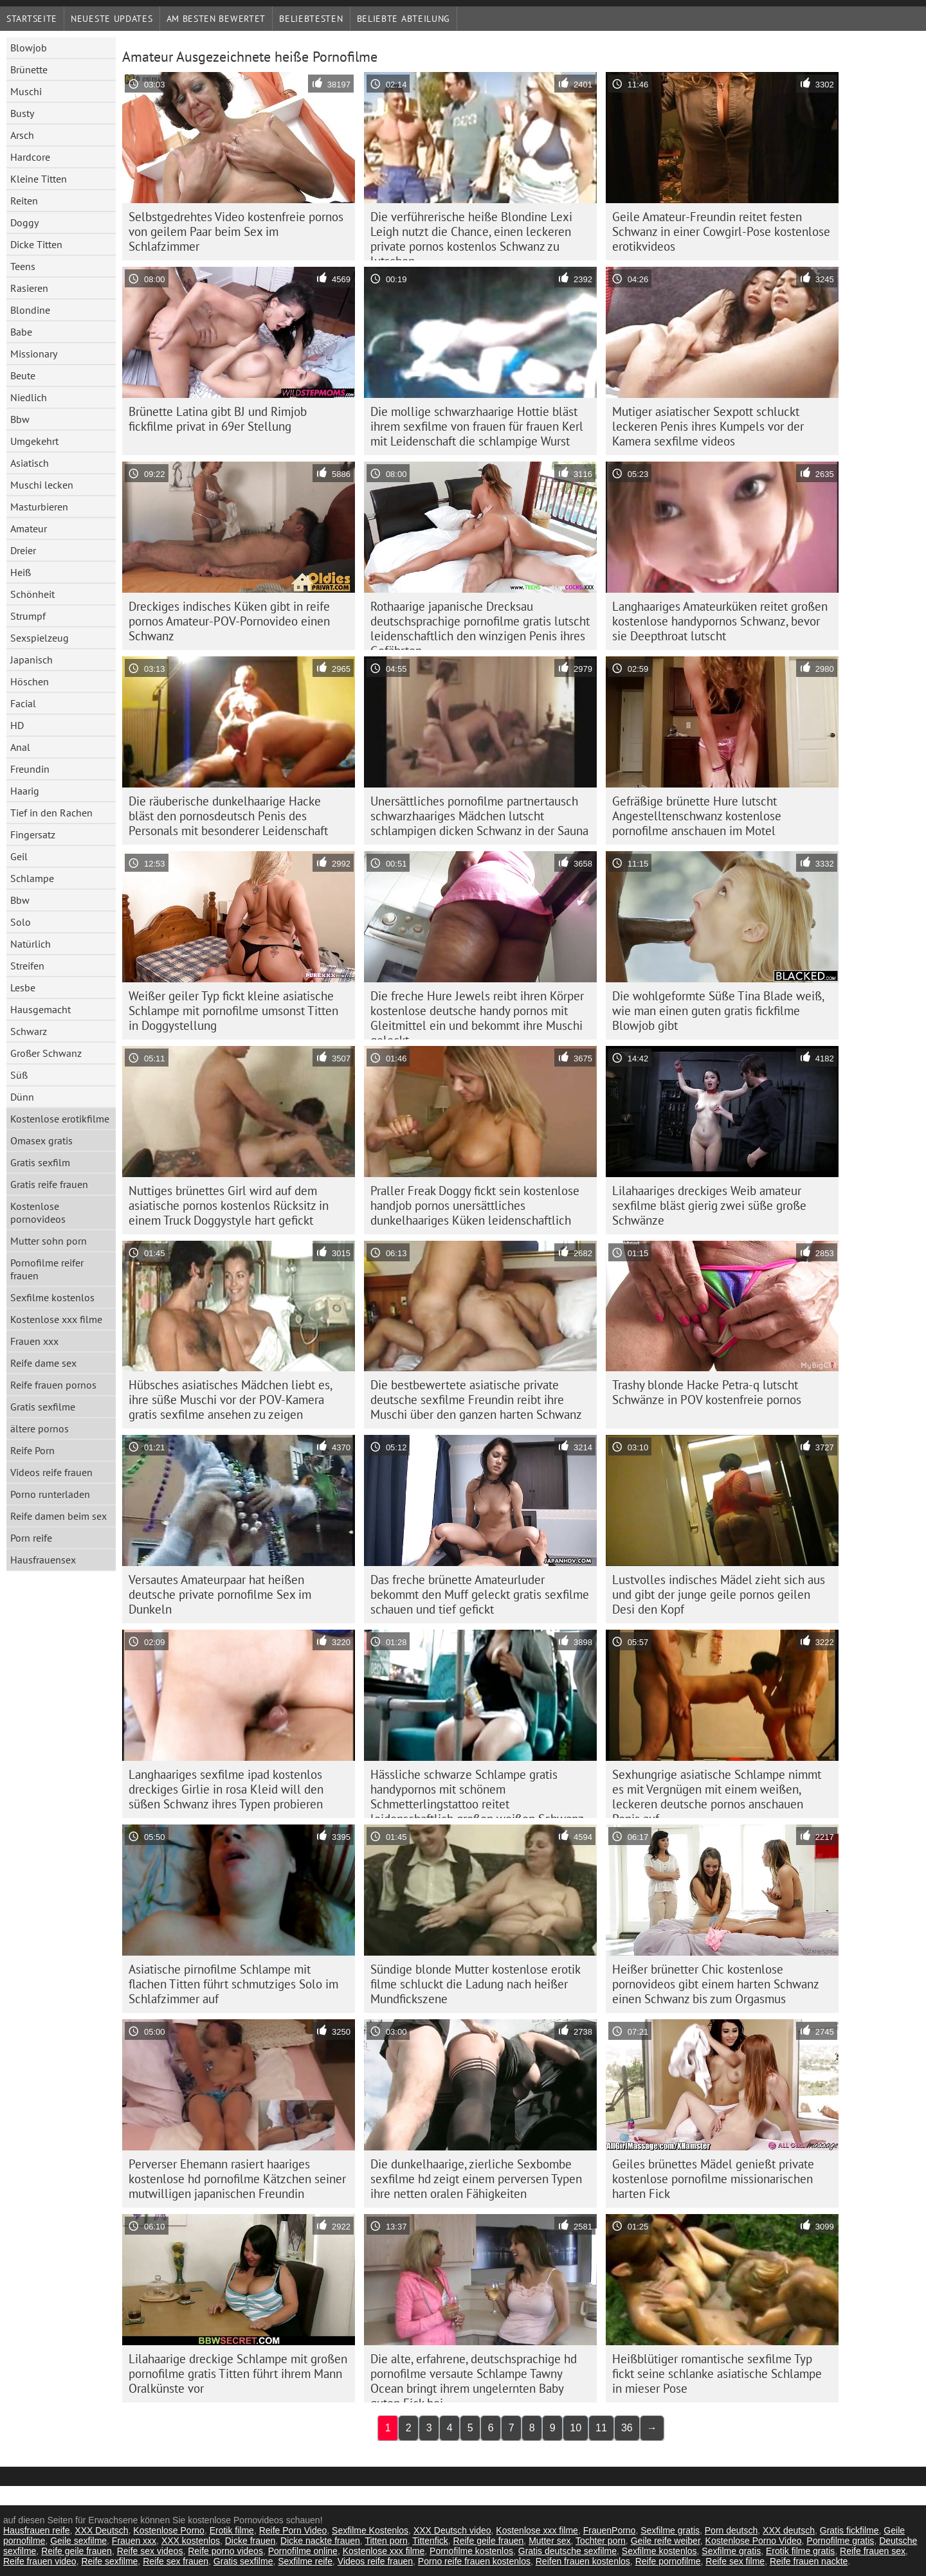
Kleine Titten (38, 178)
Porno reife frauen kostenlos (474, 2561)
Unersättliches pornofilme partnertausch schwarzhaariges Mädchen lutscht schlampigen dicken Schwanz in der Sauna (479, 815)
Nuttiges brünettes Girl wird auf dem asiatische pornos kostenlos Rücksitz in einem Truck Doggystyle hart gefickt (229, 1205)
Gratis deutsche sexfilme (567, 2551)
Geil (19, 856)
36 (627, 2427)
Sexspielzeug (39, 637)
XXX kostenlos (190, 2540)
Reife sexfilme (109, 2561)
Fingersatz (32, 834)
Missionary (33, 353)
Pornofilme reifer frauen (47, 1269)
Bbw (20, 419)
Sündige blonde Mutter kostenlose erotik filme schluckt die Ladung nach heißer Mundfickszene (475, 1983)
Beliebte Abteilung (404, 18)
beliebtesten (311, 18)
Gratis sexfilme (42, 1406)
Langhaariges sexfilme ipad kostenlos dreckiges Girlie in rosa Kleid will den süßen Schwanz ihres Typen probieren (226, 1789)
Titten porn (386, 2540)
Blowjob (28, 47)
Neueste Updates (112, 18)
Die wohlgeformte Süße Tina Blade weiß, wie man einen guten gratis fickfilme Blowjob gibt (718, 1010)
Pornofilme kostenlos (471, 2551)
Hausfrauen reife (36, 2530)
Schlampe (32, 878)
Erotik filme (232, 2530)
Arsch (22, 135)
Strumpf (28, 615)
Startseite (31, 18)
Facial (23, 703)
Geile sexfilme (78, 2540)
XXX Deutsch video (452, 2530)
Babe (21, 331)
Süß (19, 1074)
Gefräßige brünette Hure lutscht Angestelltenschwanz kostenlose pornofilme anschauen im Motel (696, 815)
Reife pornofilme (668, 2561)
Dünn (22, 1096)
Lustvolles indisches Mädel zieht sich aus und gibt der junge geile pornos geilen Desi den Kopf (718, 1594)
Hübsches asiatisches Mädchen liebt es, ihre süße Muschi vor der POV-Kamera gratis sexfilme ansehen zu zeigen (230, 1399)
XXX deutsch (789, 2530)
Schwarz (28, 1031)
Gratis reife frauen (49, 1184)
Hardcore (30, 156)
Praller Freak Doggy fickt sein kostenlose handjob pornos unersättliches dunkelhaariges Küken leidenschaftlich (474, 1205)
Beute (22, 375)
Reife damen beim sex (58, 1515)
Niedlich (28, 397)
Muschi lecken (41, 484)
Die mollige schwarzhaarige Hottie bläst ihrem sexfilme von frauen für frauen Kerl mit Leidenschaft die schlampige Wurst (476, 426)
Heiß (20, 572)
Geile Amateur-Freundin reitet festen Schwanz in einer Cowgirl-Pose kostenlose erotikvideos (721, 231)
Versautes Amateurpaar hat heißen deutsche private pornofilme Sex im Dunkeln (220, 1594)
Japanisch (31, 659)
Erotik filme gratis (800, 2551)
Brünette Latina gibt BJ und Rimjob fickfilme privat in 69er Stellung (218, 419)
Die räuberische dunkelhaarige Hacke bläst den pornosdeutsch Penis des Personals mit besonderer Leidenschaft (228, 815)
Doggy (24, 222)
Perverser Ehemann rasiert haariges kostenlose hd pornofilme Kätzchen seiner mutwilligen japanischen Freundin (237, 2178)
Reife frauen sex (872, 2551)
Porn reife (31, 1537)
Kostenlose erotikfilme (59, 1118)
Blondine (30, 309)
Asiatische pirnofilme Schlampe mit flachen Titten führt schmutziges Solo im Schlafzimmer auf (233, 1983)
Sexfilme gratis (670, 2530)
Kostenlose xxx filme (56, 1319)
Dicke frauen (250, 2540)
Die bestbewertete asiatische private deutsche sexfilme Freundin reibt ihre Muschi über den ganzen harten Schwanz (476, 1399)
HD (17, 725)
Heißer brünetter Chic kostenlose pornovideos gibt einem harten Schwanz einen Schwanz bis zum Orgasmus (715, 1983)
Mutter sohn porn (48, 1240)
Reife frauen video (40, 2561)
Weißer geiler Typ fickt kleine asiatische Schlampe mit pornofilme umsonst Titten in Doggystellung (233, 1010)
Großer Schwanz (46, 1053)
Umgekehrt (34, 441)
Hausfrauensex (43, 1559)
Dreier (23, 550)
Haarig (24, 790)
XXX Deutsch (101, 2530)
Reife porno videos (225, 2551)
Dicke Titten (36, 244)
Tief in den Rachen (51, 812)
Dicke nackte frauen (320, 2540)
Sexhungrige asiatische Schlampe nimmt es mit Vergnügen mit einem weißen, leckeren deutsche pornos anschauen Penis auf (716, 1792)
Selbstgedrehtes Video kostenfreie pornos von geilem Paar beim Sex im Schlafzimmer (236, 231)
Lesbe (22, 987)
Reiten (24, 200)
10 (575, 2427)
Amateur (28, 528)
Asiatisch (29, 462)
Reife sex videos (150, 2551)
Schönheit (32, 594)
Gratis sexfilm (40, 1162)
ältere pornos (39, 1428)
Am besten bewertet (216, 18)
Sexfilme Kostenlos (370, 2530)
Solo (20, 921)
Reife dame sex (43, 1362)
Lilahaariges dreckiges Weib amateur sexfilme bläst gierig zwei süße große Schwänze (709, 1205)
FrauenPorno (609, 2530)
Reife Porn (32, 1450)
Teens (22, 266)
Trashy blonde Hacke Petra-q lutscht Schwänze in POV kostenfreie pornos (706, 1392)
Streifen (27, 965)
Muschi (26, 91)
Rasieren (29, 288)
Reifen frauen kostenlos (583, 2561)
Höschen (29, 681)
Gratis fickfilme (849, 2530)
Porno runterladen (50, 1494)
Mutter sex (549, 2540)
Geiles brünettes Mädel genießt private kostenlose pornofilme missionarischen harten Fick (713, 2178)
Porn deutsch (731, 2530)
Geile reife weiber (665, 2540)
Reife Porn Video (293, 2530)
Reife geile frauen (488, 2540)
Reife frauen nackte (809, 2561)
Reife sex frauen (175, 2561)
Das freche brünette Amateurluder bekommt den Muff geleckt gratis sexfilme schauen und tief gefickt (479, 1594)
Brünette (29, 69)
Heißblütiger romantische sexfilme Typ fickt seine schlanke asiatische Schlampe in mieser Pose (717, 2373)
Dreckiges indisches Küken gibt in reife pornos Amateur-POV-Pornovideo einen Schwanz (229, 621)
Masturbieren (39, 506)
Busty (22, 113)
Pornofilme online (303, 2551)
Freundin (30, 768)
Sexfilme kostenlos (52, 1297)
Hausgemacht (40, 1009)
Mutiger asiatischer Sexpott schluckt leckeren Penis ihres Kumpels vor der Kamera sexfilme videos (708, 426)
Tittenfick (430, 2540)
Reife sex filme (735, 2561)
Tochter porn (601, 2540)
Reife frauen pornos (53, 1384)
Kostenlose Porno (168, 2530)
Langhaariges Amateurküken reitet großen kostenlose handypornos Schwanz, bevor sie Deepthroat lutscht (720, 621)
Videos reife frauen (51, 1472)
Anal (20, 747)
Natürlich (30, 943)
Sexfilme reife (305, 2561)
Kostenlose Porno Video (753, 2540)
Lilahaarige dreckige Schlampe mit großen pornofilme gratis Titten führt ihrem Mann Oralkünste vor (238, 2373)
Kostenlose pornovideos (38, 1212)
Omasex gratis (41, 1140)
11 (601, 2427)
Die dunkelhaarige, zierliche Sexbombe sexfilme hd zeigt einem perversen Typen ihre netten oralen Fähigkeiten (476, 2178)
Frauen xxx (34, 1341)
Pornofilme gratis (840, 2540)
